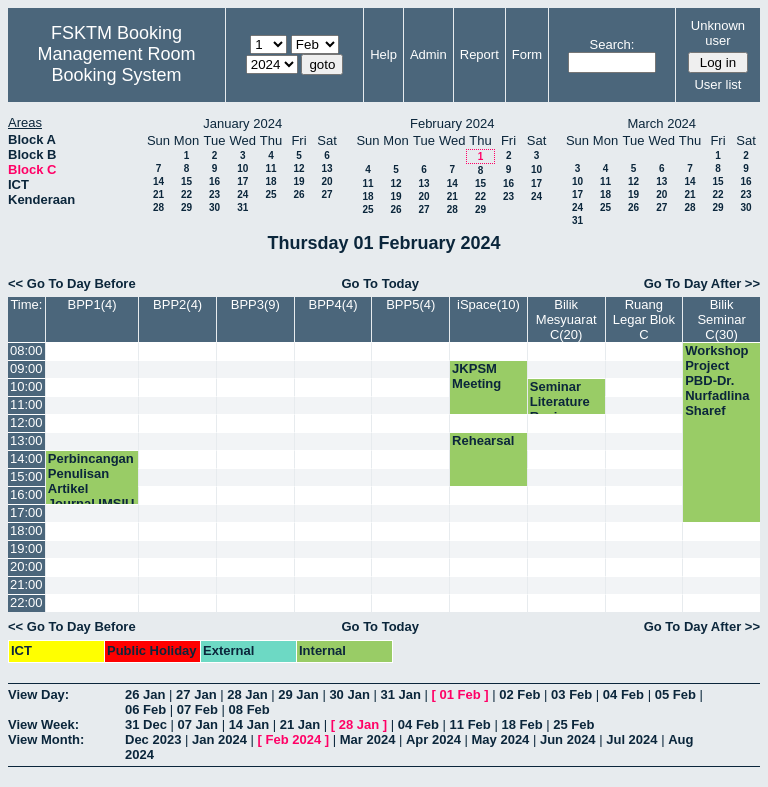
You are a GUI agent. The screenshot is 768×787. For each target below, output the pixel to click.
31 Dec (146, 724)
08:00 (26, 350)
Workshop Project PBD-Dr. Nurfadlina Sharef (717, 380)
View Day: (38, 694)
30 (214, 207)
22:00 (26, 602)
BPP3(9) (255, 304)
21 (158, 194)
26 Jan (145, 694)
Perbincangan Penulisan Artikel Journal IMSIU (91, 481)
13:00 (26, 440)
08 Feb (249, 709)
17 (242, 181)
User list (717, 84)
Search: (612, 44)
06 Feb (145, 709)
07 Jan (198, 724)
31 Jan (400, 694)
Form (527, 54)
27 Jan (196, 694)
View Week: (43, 724)
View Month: (46, 739)
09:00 (26, 368)
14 (158, 181)
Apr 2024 (433, 739)
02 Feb (519, 694)
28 (158, 207)
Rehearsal (483, 440)
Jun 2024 (568, 739)
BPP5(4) (410, 304)
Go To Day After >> (702, 283)
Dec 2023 (153, 739)
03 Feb (571, 694)
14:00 (26, 458)
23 (214, 194)
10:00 (26, 386)
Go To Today (380, 283)
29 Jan (298, 694)
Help (383, 54)
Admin (428, 54)
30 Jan (349, 694)
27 (326, 194)
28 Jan (247, 694)
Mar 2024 (368, 739)
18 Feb (521, 724)
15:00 (26, 476)
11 (270, 168)
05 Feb (675, 694)
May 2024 (501, 739)
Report (479, 54)
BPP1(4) (91, 304)
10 (242, 168)
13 (326, 168)
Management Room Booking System (116, 64)
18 (270, 181)
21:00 (26, 584)
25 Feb (573, 724)
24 (242, 194)
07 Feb (197, 709)
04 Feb (623, 694)
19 (298, 181)
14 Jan (249, 724)
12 (298, 168)
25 (270, 194)
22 (186, 194)
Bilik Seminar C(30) (721, 319)
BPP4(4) (332, 304)
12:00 (26, 422)
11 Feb (470, 724)
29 (186, 207)
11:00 (26, 404)
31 (242, 207)
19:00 (26, 548)
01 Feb (460, 694)
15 (186, 181)
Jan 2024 (219, 739)
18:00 (26, 530)
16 (214, 181)
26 (298, 194)
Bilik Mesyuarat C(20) (566, 319)
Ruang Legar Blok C (644, 319)
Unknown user (718, 33)
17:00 (26, 512)
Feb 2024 (294, 739)
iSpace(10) (488, 304)
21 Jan (300, 724)
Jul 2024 (631, 739)
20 (326, 181)
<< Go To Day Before (72, 283)
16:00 (26, 494)
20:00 (26, 566)
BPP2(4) (177, 304)
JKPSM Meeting (476, 376)
